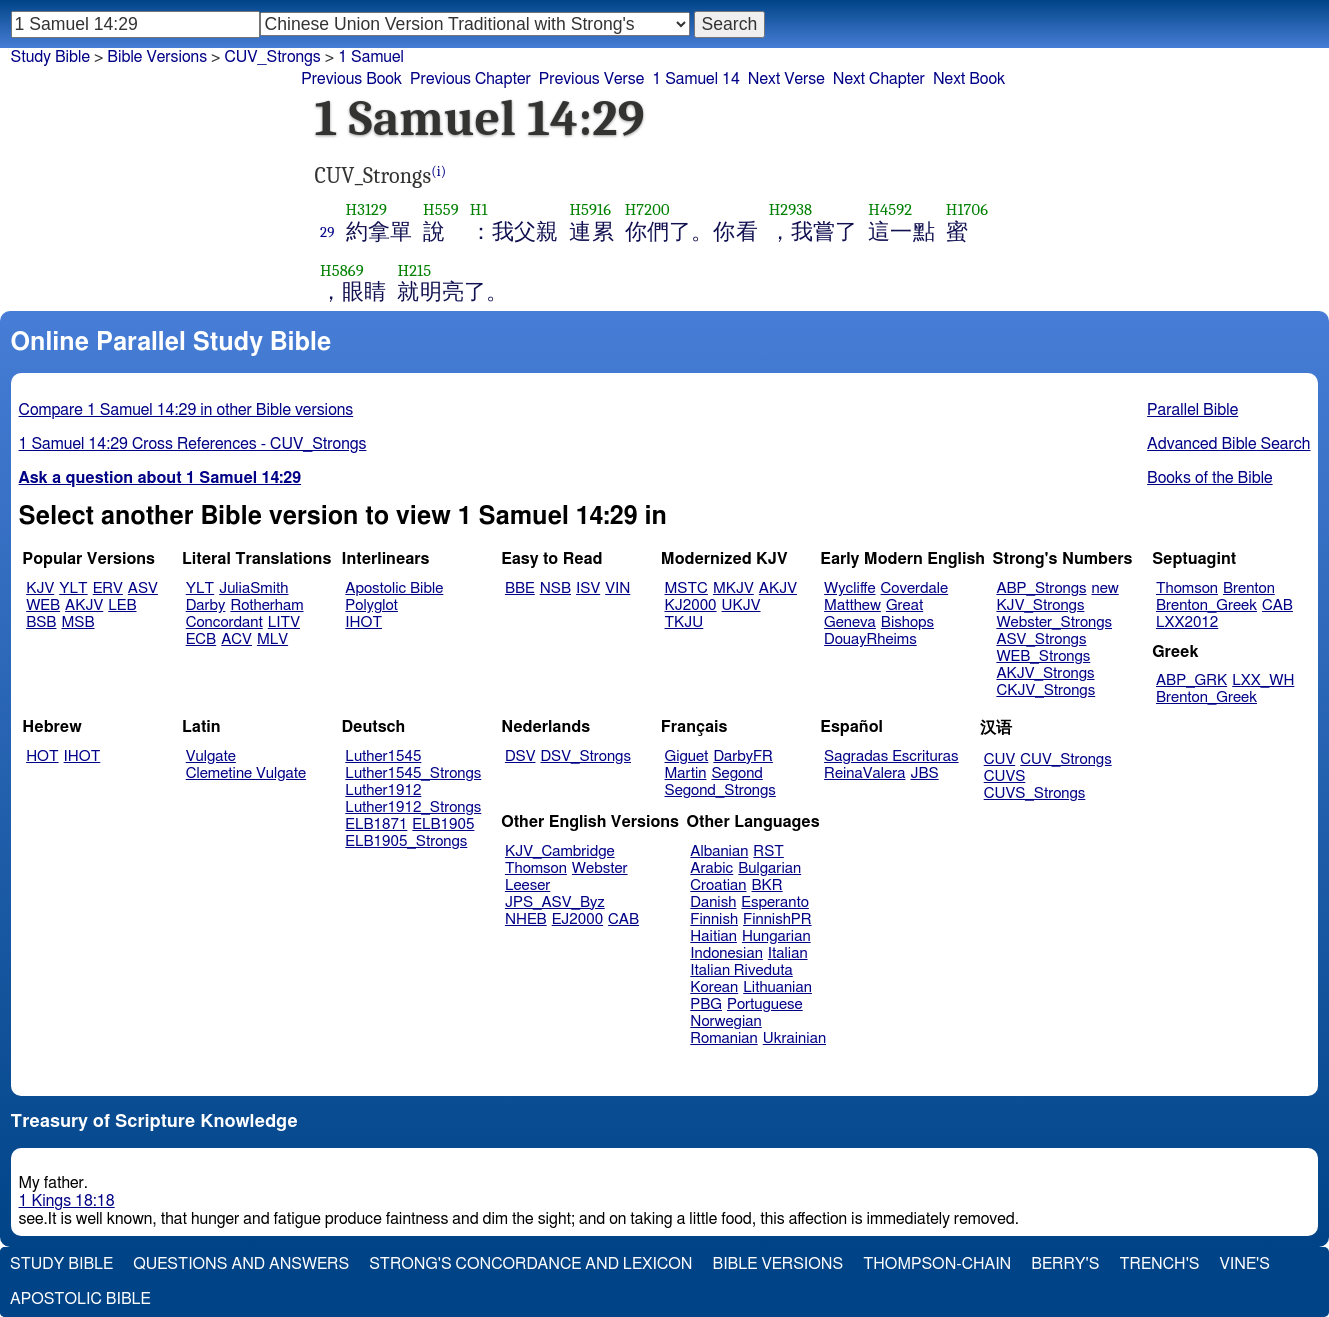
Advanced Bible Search (1228, 444)
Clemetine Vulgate (246, 773)
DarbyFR (743, 756)
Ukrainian (794, 1038)
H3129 (367, 209)
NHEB (526, 919)
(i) (438, 171)
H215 (414, 270)
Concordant (224, 622)
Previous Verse (591, 79)
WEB (43, 605)
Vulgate (211, 756)
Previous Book (351, 79)
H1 (479, 209)
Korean (714, 987)
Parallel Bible (1192, 410)
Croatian (718, 885)
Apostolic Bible (80, 1299)
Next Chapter (879, 79)
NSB (555, 588)
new (1105, 588)
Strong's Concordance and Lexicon (530, 1264)
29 (327, 232)
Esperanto (775, 902)
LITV (284, 622)
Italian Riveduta (741, 970)
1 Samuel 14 (696, 79)
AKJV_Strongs (1045, 673)
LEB (122, 605)
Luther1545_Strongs (413, 773)
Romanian (723, 1038)
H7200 (647, 209)
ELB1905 (443, 824)
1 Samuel (371, 57)
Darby (206, 605)
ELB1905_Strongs (406, 841)
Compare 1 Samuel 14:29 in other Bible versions (186, 410)
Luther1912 (383, 790)
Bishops (907, 622)
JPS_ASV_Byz (555, 902)
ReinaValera (864, 773)
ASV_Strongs (1041, 639)
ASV (143, 588)
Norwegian (725, 1021)
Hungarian (776, 936)
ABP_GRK (1191, 680)
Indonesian (726, 953)
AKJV (84, 605)
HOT (42, 756)
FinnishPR (777, 919)
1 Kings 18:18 (67, 1201)
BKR (767, 885)
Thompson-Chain (937, 1264)
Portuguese (765, 1004)
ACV (236, 639)
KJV (40, 588)
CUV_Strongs (1065, 759)
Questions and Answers (241, 1264)
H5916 (590, 209)
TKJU (684, 622)
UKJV (741, 605)
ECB (201, 639)
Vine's (1245, 1264)
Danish (713, 902)
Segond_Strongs (720, 790)
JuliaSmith (253, 588)
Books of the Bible (1210, 478)
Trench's (1159, 1264)
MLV (272, 639)
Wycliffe (849, 588)
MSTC (686, 588)
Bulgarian (769, 868)
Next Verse (786, 79)
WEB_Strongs (1043, 656)
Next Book (969, 79)
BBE (520, 588)
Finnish (714, 919)
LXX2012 (1187, 622)
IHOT (363, 622)
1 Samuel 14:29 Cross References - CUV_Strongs (193, 444)
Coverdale (915, 588)
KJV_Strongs (1040, 605)
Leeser (527, 885)
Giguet (687, 756)
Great (904, 605)
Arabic (711, 868)
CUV (1000, 759)
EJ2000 (577, 919)
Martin (686, 773)
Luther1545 (383, 756)
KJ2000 (691, 605)
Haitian (713, 936)
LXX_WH (1263, 680)
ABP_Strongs (1041, 588)
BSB (41, 622)
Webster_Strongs (1054, 622)
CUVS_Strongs (1035, 793)
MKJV (733, 588)
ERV (108, 588)
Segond (736, 773)
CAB (1277, 605)
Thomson (1187, 588)
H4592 (890, 209)
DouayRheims (870, 639)
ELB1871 (376, 824)
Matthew (852, 605)
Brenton (1249, 588)
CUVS (1005, 776)
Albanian (719, 851)
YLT (73, 588)
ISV (588, 588)
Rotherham (266, 605)
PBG (706, 1004)
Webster (600, 868)
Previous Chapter (470, 79)
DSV (520, 756)
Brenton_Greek (1206, 605)
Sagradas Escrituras (891, 756)
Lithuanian (777, 987)
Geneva (850, 622)
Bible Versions (157, 57)
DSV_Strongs (585, 756)
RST (768, 851)
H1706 (967, 209)
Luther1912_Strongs (413, 807)
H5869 (342, 270)
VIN (617, 588)
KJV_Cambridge (560, 851)
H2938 (791, 209)
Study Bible (50, 57)
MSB (77, 622)
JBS (924, 773)
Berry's (1065, 1264)
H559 (441, 209)
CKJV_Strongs (1045, 690)
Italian (788, 953)
